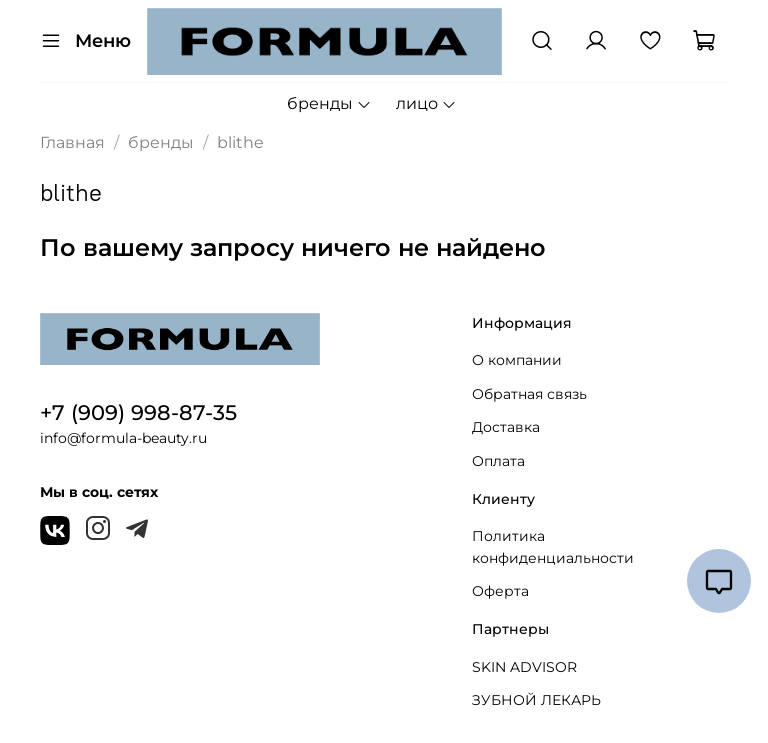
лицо (426, 103)
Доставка (506, 427)
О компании (517, 360)
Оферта (500, 591)
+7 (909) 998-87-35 (138, 412)
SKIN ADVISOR (524, 667)
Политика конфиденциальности (553, 547)
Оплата (498, 461)
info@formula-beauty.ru (123, 438)
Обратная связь (529, 394)
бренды (329, 103)
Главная (72, 142)
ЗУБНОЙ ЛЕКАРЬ (536, 700)
